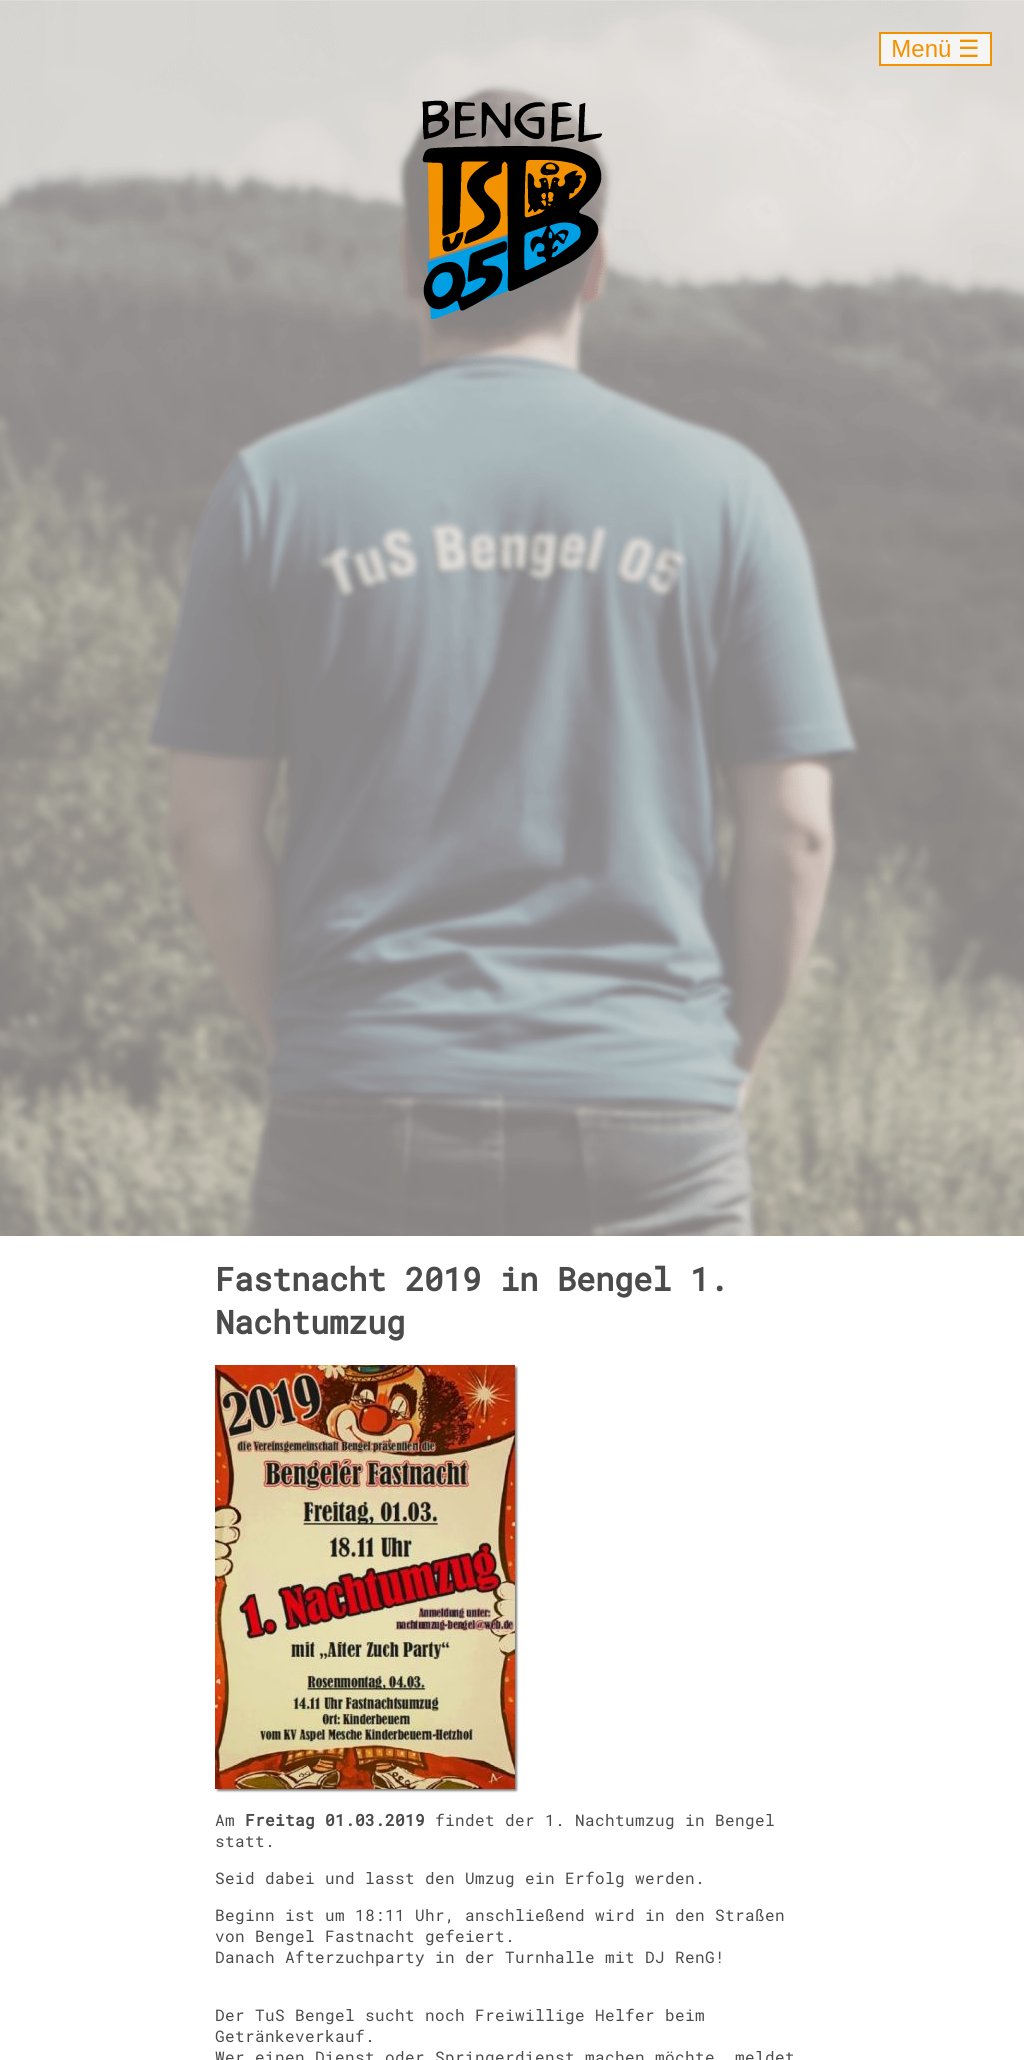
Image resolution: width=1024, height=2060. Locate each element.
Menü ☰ (935, 48)
